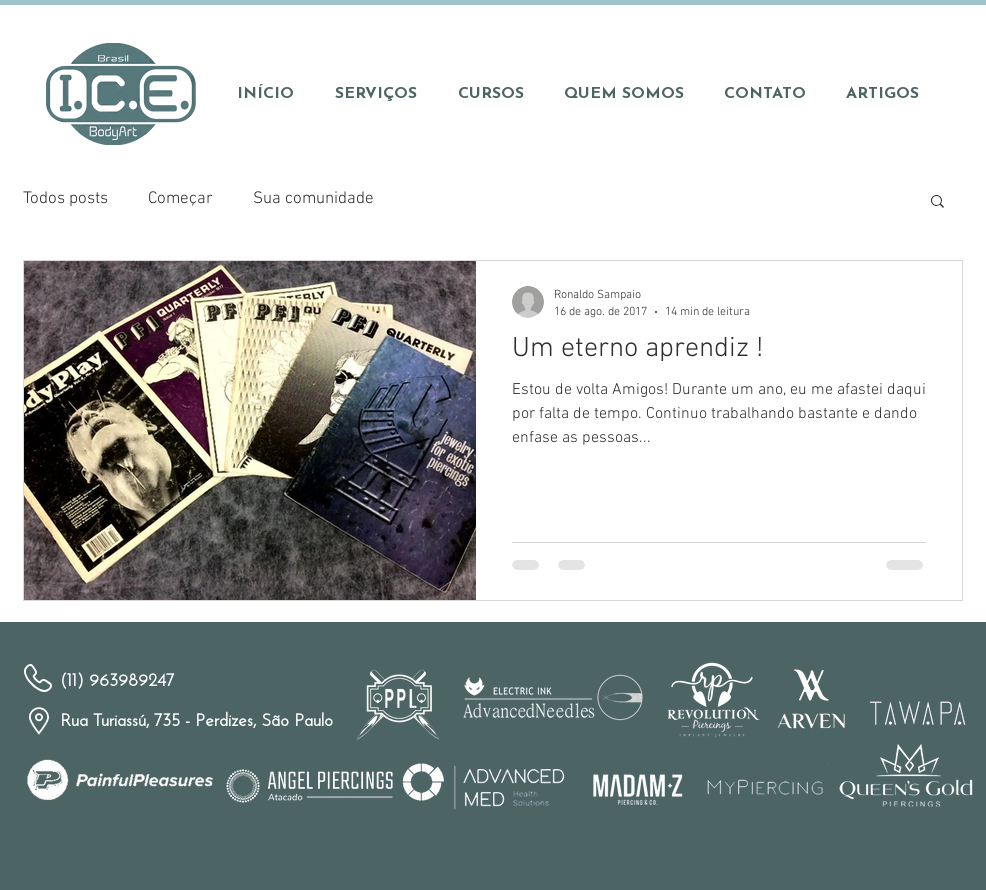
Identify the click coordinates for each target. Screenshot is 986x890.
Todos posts (65, 199)
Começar (180, 199)
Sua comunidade (313, 199)
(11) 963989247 (117, 681)
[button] (937, 202)
